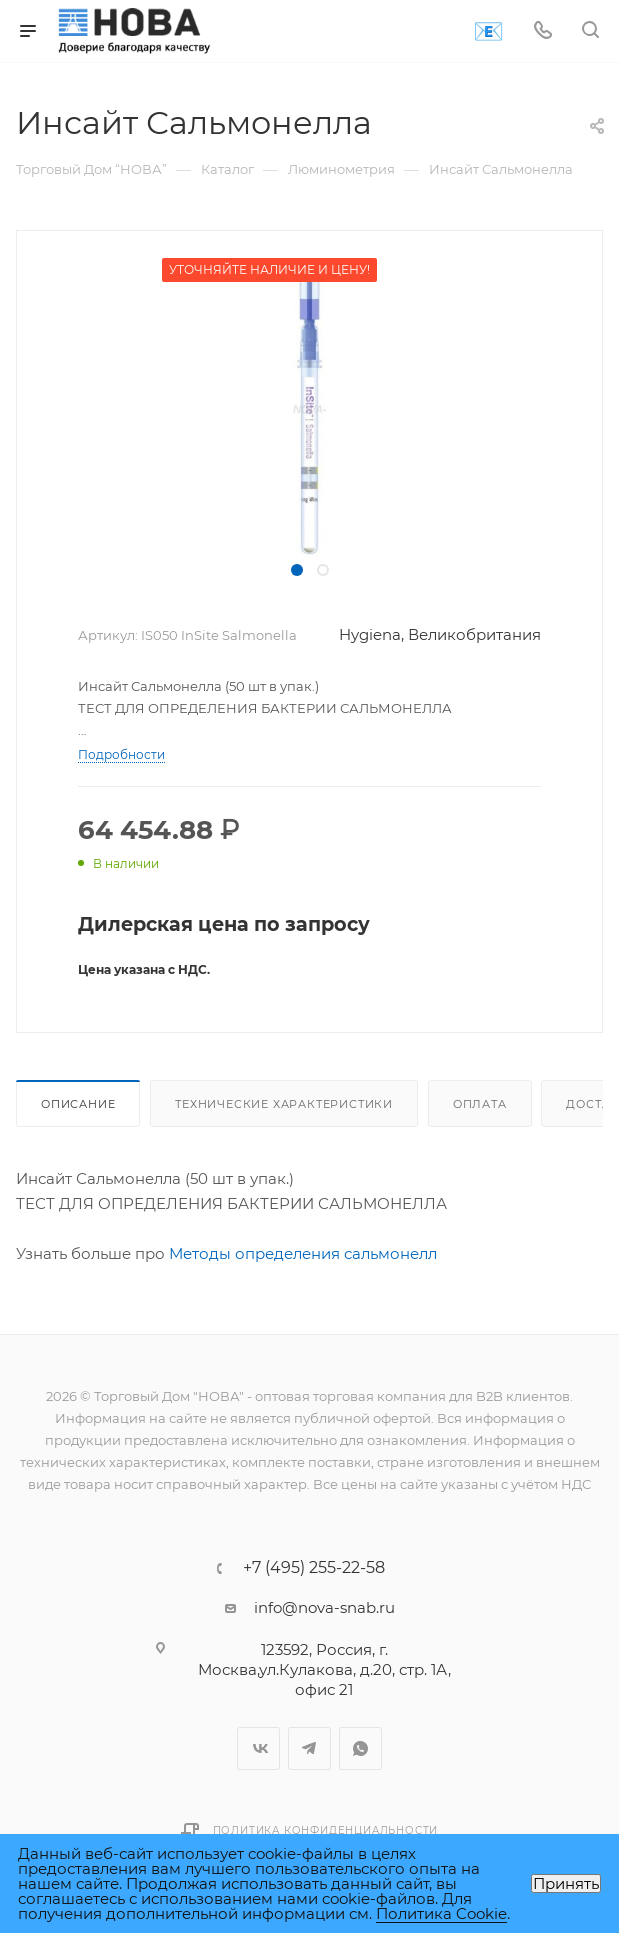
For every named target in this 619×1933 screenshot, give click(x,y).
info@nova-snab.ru (324, 1607)
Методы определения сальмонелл (303, 1253)
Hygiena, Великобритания (440, 634)
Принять (566, 1883)
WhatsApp (360, 1748)
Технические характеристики (284, 1104)
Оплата (480, 1104)
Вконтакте (258, 1748)
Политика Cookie (441, 1913)
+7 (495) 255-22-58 (314, 1568)
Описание (78, 1104)
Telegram (309, 1748)
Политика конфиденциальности (326, 1830)
